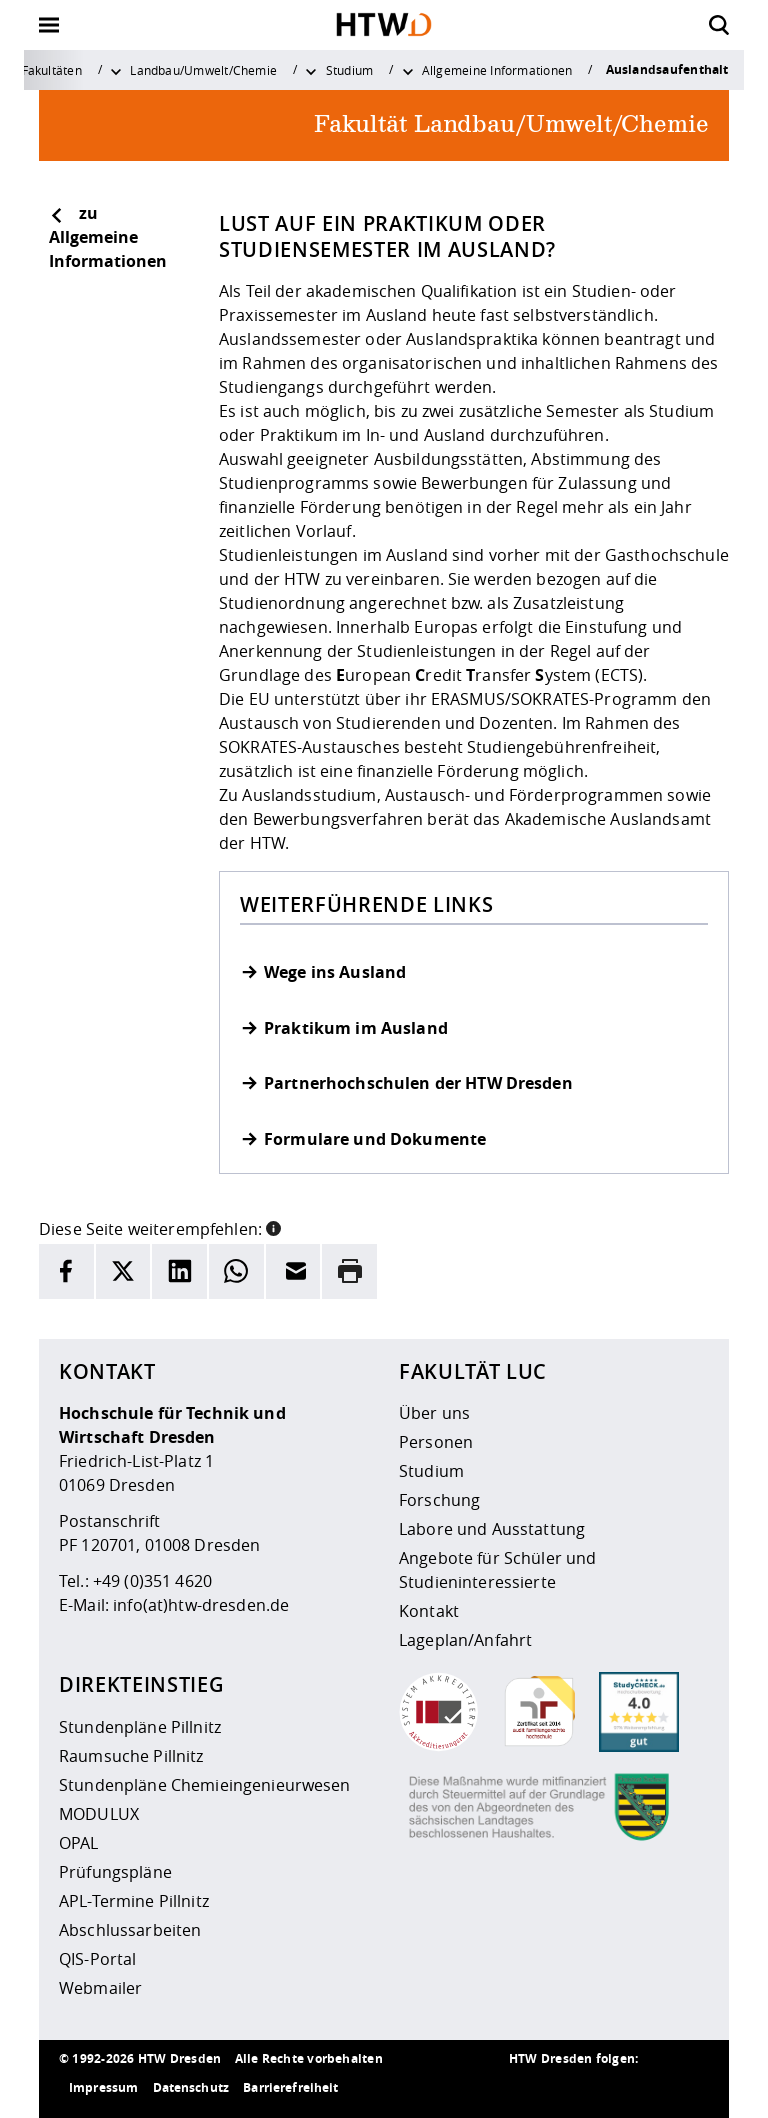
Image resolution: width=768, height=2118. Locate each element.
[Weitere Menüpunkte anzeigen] (116, 70)
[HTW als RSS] (529, 2088)
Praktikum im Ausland (356, 1028)
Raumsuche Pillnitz (131, 1756)
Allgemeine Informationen (497, 70)
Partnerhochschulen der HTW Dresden (418, 1083)
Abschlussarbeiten (130, 1930)
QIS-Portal (97, 1959)
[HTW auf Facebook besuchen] (649, 2088)
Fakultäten (52, 70)
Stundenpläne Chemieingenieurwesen (205, 1785)
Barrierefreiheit (290, 2087)
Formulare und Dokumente (375, 1139)
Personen (436, 1442)
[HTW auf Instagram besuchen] (569, 2088)
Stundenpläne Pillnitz (140, 1727)
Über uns (434, 1413)
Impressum (103, 2087)
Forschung (439, 1500)
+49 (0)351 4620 (152, 1581)
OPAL (79, 1843)
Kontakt (429, 1611)
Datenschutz (191, 2087)
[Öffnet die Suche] (719, 25)
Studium (350, 70)
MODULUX (99, 1814)
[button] (273, 1227)
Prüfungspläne (115, 1872)
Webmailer (100, 1988)
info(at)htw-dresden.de (201, 1605)
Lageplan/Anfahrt (465, 1640)
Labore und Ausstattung (492, 1529)
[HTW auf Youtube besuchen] (689, 2088)
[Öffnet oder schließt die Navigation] (49, 25)
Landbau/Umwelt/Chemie (203, 70)
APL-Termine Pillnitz (134, 1901)
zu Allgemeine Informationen (108, 237)
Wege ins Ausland (335, 972)
